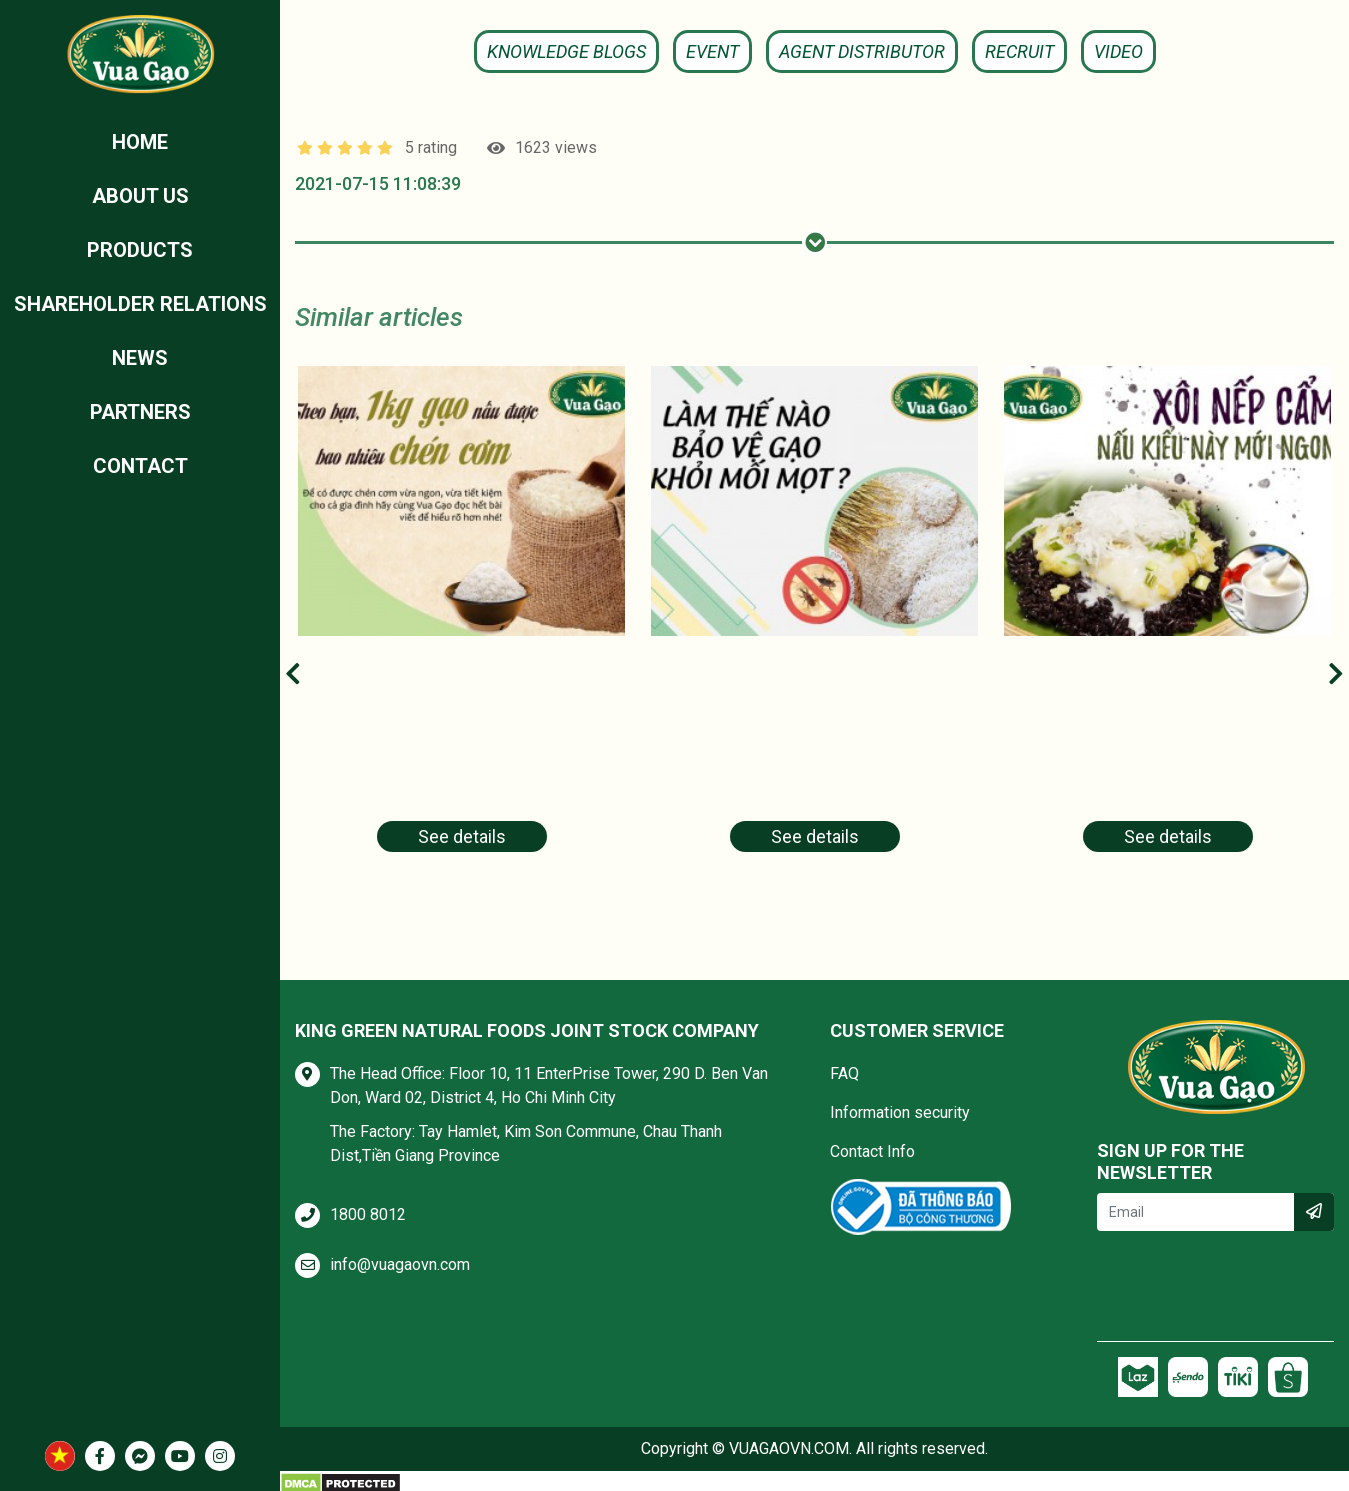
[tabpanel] (461, 621)
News (140, 358)
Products (140, 250)
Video (1118, 51)
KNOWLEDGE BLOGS (566, 51)
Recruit (1019, 51)
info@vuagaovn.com (400, 1264)
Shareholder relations (140, 304)
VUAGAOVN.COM (789, 1448)
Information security (900, 1112)
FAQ (844, 1073)
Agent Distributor (862, 51)
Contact (140, 466)
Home (140, 142)
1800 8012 (368, 1214)
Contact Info (872, 1151)
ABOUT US (140, 196)
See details (462, 836)
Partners (140, 412)
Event (712, 51)
